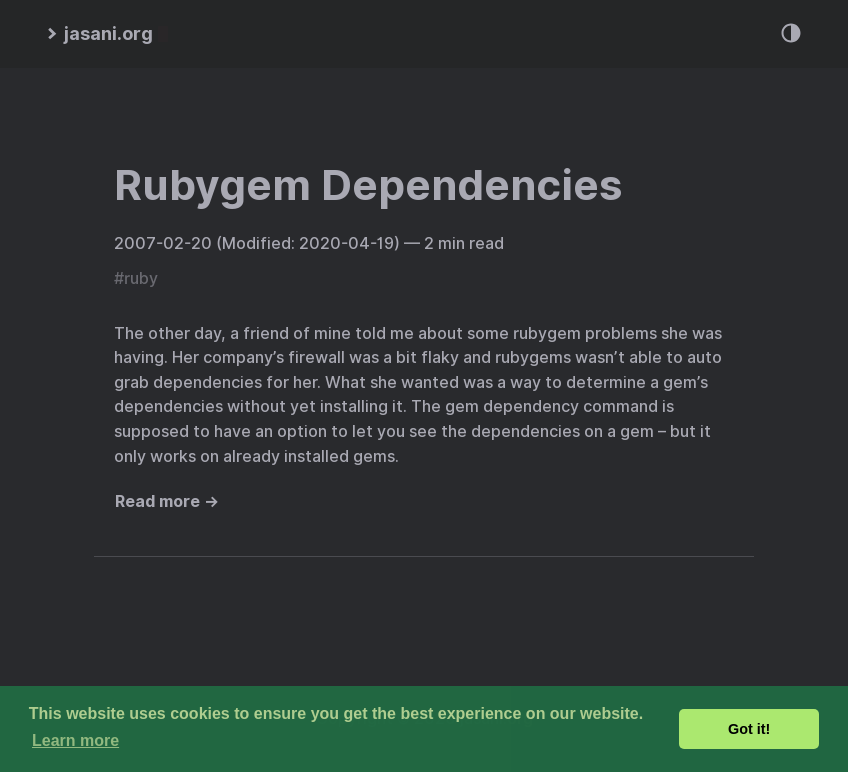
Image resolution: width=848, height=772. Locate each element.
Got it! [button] (749, 729)
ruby (141, 278)
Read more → (167, 501)
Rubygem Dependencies (368, 185)
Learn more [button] (75, 740)
